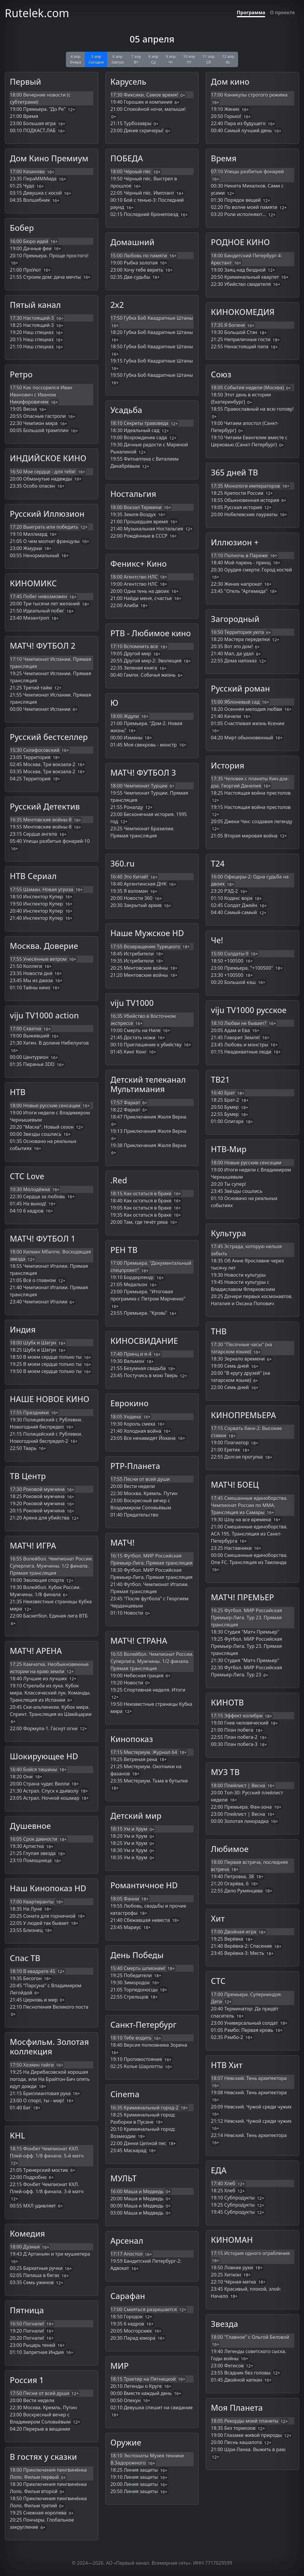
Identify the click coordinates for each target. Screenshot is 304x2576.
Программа (251, 12)
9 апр (170, 59)
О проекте (282, 12)
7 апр (136, 59)
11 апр (208, 59)
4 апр (75, 59)
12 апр (228, 59)
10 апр (189, 59)
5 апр (96, 59)
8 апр (153, 59)
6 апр (117, 59)
